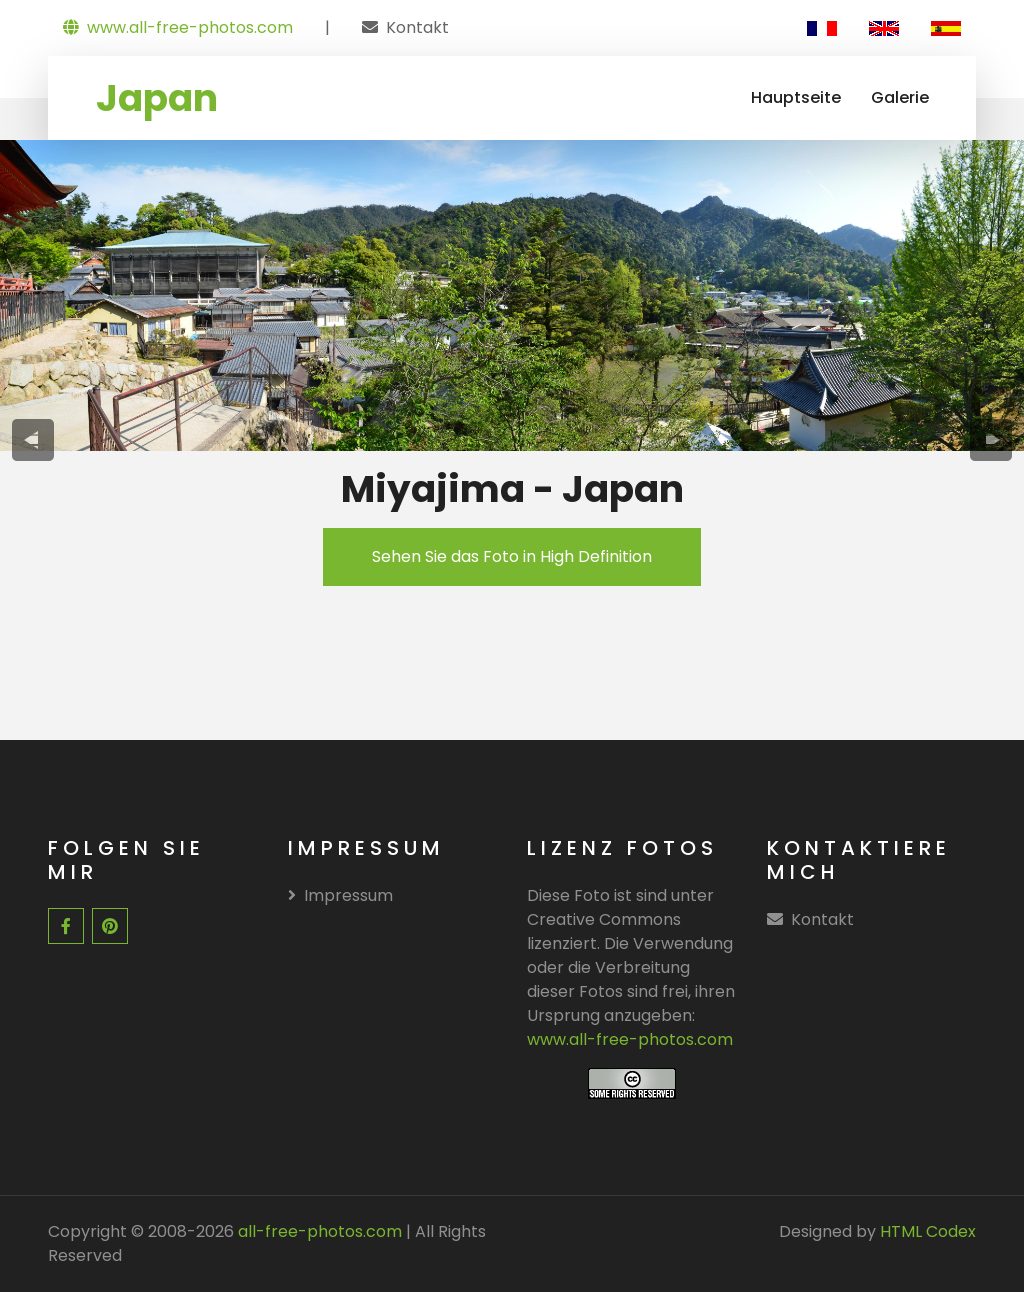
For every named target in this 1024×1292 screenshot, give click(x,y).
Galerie (900, 97)
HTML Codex (928, 1231)
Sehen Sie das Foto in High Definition (512, 556)
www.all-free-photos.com (178, 27)
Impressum (340, 895)
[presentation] (33, 440)
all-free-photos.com (318, 1231)
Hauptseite (796, 97)
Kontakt (417, 27)
